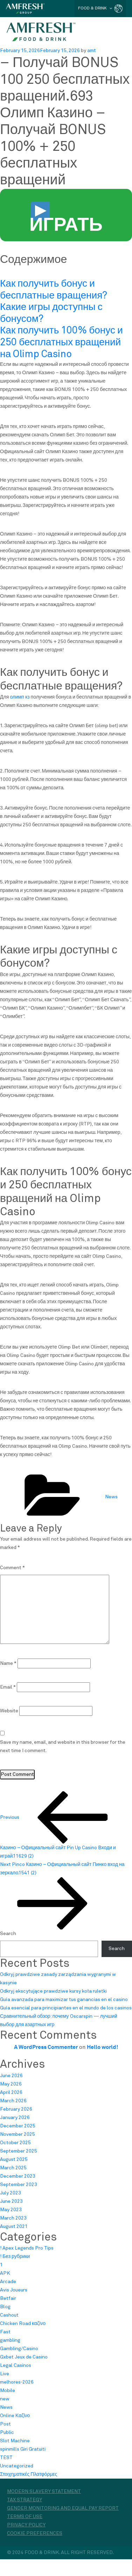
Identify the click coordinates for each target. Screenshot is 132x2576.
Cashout (9, 2315)
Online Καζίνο (15, 2415)
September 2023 (18, 2184)
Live (4, 2373)
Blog (5, 2306)
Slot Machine (15, 2440)
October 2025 (15, 2142)
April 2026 (11, 2092)
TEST (6, 2457)
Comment (12, 1567)
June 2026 (11, 2075)
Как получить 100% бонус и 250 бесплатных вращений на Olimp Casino (61, 342)
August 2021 (14, 2226)
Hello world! (102, 2047)
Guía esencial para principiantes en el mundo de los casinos (66, 2008)
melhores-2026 (17, 2382)
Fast (5, 2332)
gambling (10, 2340)
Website (9, 1710)
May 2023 (11, 2209)
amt (91, 50)
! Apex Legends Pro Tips (27, 2248)
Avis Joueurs (13, 2290)
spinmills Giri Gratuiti (23, 2449)
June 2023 (11, 2201)
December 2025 (17, 2126)
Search (8, 1933)
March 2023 (13, 2218)
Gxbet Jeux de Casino (24, 2357)
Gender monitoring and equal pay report (63, 2508)
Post (5, 2424)
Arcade (8, 2281)
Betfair (8, 2298)
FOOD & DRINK (95, 8)
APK (5, 2273)
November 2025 (17, 2134)
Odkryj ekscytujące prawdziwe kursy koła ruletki (53, 1991)
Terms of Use (24, 2516)
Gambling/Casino (19, 2348)
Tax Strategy (24, 2499)
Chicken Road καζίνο (23, 2323)
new (4, 2399)
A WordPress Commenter (46, 2047)
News (111, 1496)
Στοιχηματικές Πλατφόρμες (28, 2474)
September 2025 (18, 2151)
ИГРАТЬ (66, 218)
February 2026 (16, 2109)
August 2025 (14, 2159)
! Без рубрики (15, 2256)
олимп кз (19, 697)
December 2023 (17, 2176)
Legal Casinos (15, 2365)
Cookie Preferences (34, 2533)
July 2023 (10, 2193)
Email (8, 1687)
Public (7, 2432)
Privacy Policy (26, 2525)
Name (8, 1663)
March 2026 (13, 2100)
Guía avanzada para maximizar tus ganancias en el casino (64, 1999)
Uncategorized (16, 2466)
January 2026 (15, 2117)
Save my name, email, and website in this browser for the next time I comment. (62, 1746)
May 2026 (11, 2084)
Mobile (7, 2390)
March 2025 (13, 2167)
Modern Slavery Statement (44, 2491)
